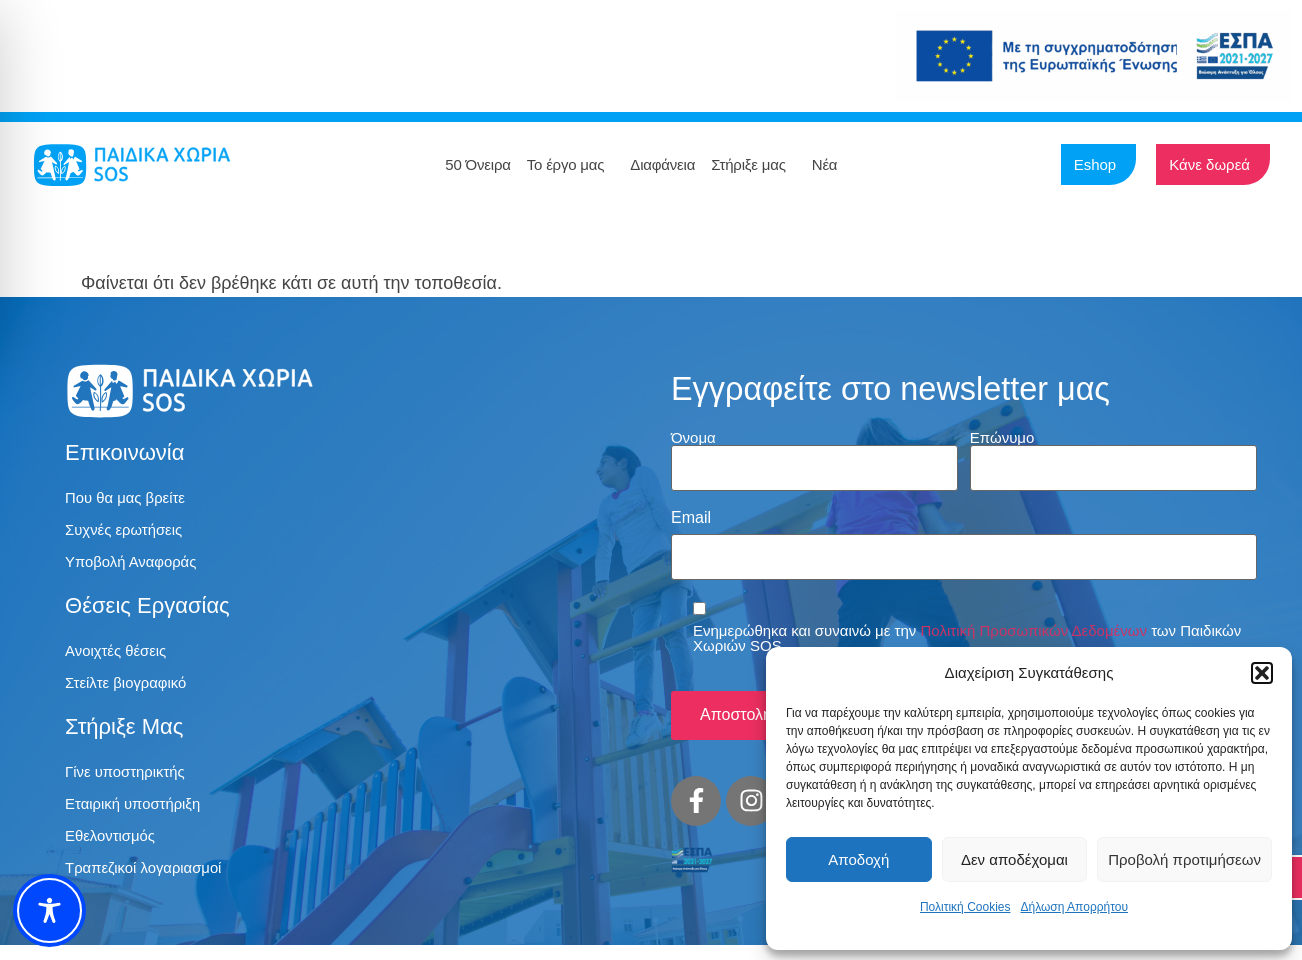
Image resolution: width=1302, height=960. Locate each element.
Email (691, 512)
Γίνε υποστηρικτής (129, 780)
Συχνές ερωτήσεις (128, 532)
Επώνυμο (1002, 437)
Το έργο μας (571, 165)
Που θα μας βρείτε (129, 498)
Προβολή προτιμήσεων (1184, 859)
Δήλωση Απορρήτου (1074, 907)
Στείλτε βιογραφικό (130, 690)
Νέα (830, 165)
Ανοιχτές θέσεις (119, 656)
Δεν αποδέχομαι (1014, 859)
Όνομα (693, 437)
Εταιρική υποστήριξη (138, 814)
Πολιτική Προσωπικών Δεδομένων (1034, 619)
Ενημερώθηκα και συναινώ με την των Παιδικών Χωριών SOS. (967, 627)
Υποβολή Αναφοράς (136, 566)
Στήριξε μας (753, 165)
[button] (1262, 673)
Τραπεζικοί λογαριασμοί (149, 882)
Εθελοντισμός (113, 848)
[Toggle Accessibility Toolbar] (49, 910)
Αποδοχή (858, 859)
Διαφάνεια (662, 164)
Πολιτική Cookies (965, 907)
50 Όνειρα (477, 164)
